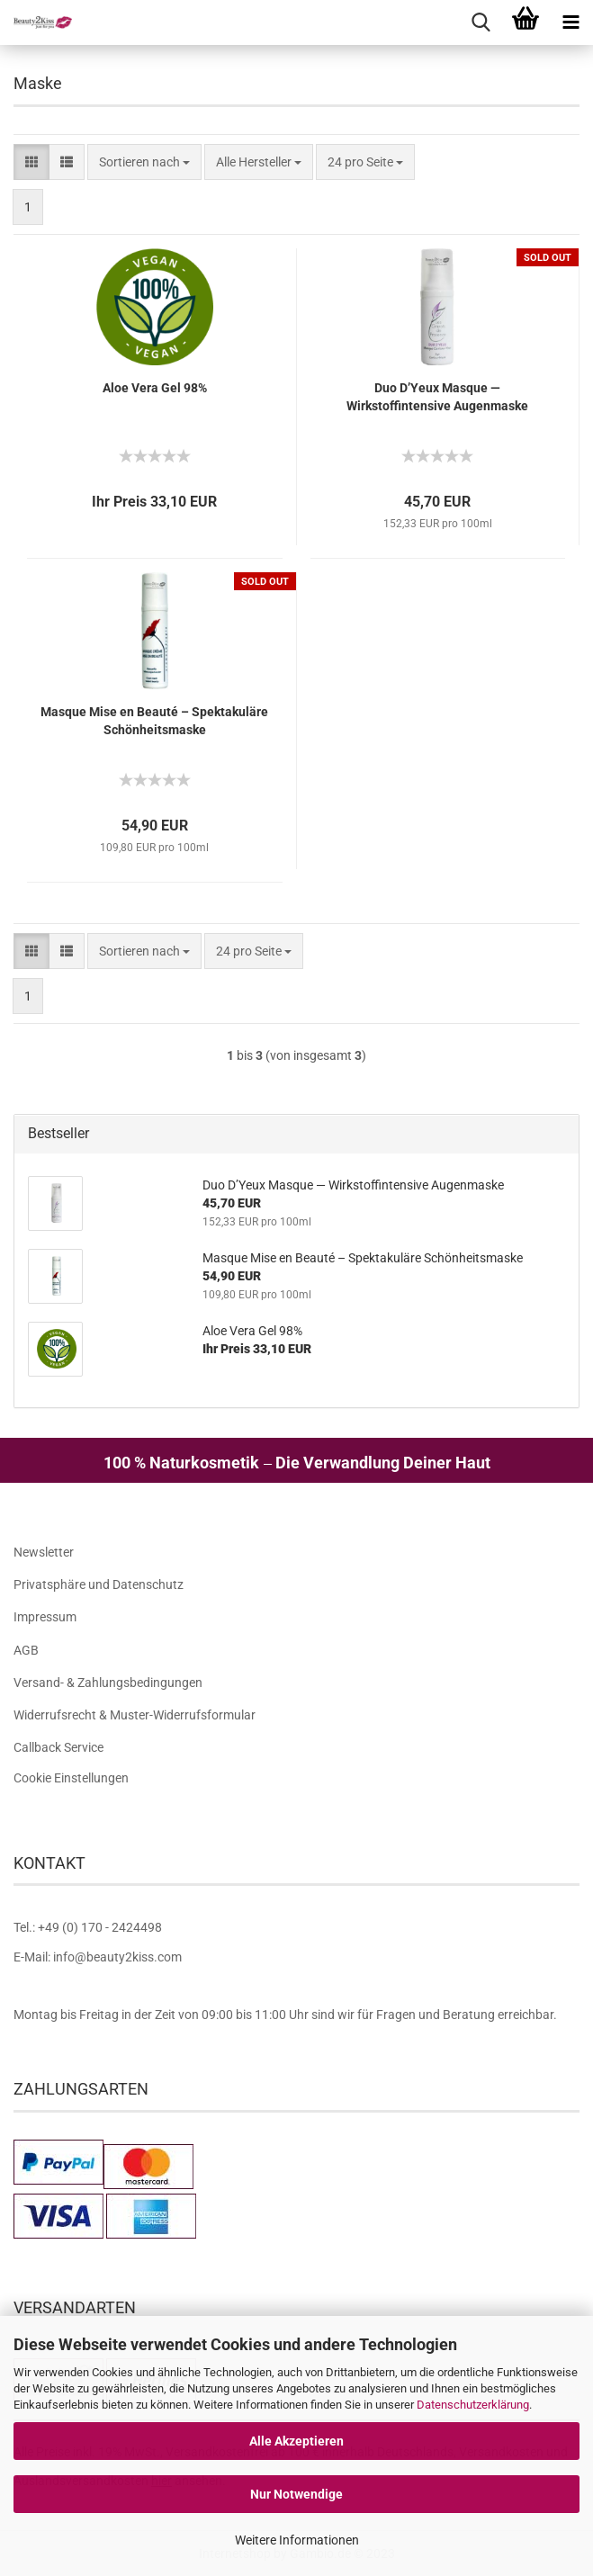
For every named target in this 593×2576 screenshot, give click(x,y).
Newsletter (43, 1552)
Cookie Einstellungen (71, 1778)
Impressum (44, 1617)
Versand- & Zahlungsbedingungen (107, 1682)
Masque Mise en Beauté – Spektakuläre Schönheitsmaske (154, 721)
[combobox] (144, 162)
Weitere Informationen (297, 2540)
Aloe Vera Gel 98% (155, 388)
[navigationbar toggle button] (570, 22)
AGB (26, 1650)
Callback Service (58, 1747)
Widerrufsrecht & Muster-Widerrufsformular (134, 1715)
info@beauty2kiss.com (117, 1957)
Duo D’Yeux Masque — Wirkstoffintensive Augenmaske (437, 397)
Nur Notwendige (296, 2494)
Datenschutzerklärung (473, 2404)
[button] (31, 162)
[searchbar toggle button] (480, 22)
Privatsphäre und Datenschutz (98, 1584)
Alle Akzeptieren (296, 2441)
